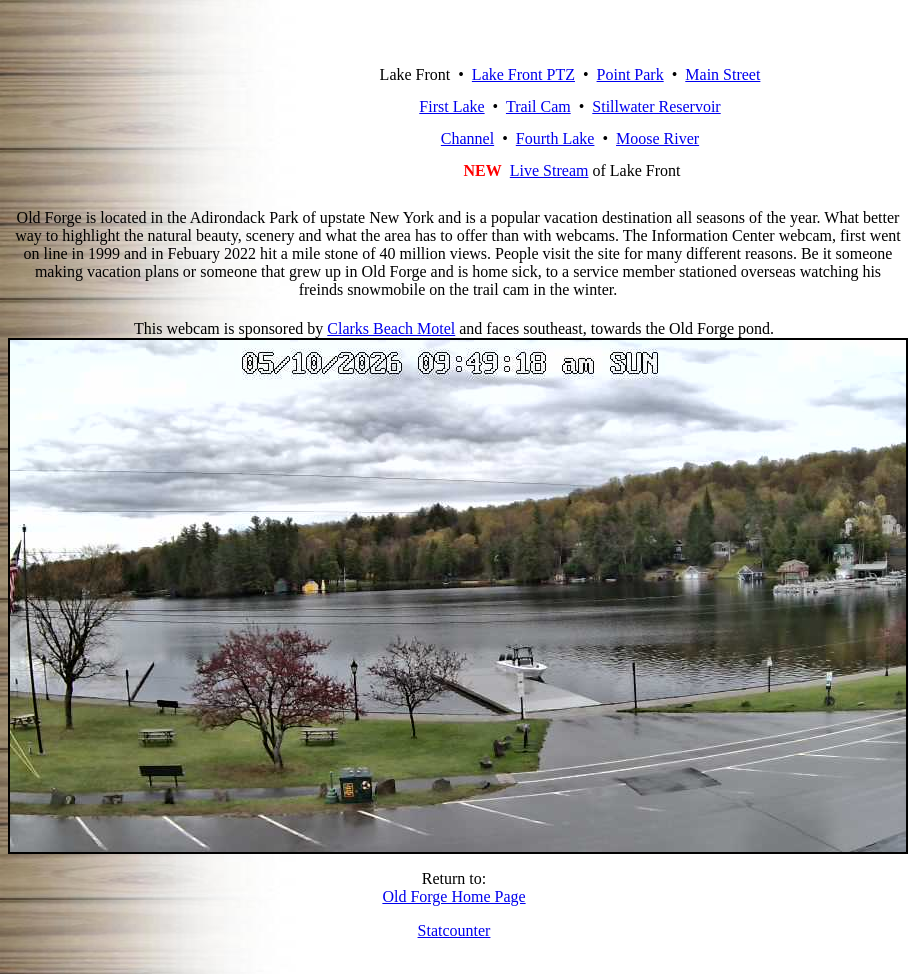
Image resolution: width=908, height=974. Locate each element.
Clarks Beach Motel (391, 328)
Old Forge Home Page (453, 896)
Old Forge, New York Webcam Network (196, 107)
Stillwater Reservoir (656, 106)
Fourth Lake (555, 138)
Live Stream (549, 170)
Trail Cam (538, 106)
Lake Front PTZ (523, 74)
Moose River (657, 138)
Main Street (722, 74)
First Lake (451, 106)
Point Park (630, 74)
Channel (467, 138)
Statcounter (454, 930)
